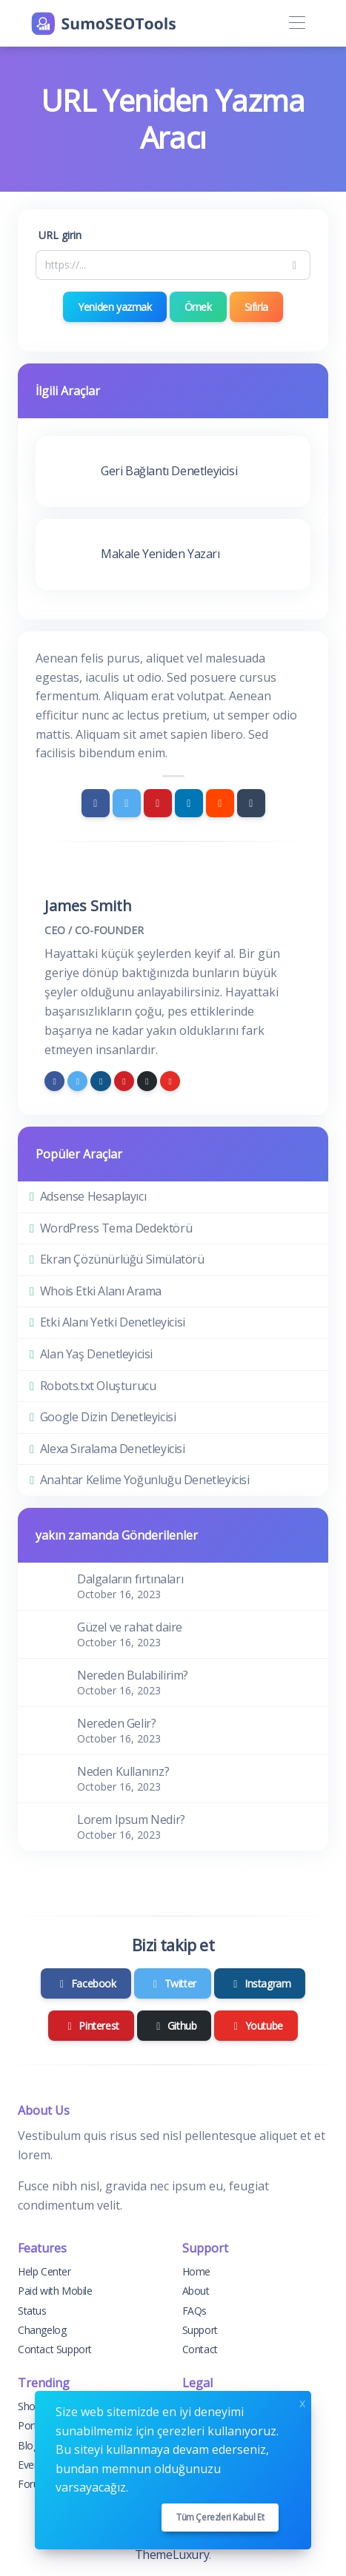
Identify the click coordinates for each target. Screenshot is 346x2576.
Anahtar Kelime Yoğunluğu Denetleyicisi (145, 1480)
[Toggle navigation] (296, 23)
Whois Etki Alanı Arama (101, 1291)
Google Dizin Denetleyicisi (108, 1417)
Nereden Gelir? (116, 1723)
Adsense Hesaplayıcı (93, 1196)
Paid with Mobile (55, 2291)
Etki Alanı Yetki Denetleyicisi (112, 1322)
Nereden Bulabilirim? (132, 1675)
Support (200, 2330)
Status (32, 2311)
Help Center (44, 2271)
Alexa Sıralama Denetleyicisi (112, 1448)
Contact (200, 2349)
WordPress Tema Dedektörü (116, 1228)
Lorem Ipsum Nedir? (131, 1819)
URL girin (60, 235)
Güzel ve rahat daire (129, 1627)
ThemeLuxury (172, 2554)
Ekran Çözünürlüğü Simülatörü (122, 1259)
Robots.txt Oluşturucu (98, 1386)
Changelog (42, 2330)
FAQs (194, 2311)
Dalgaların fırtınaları (130, 1579)
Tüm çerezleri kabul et (220, 2517)
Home (196, 2271)
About (196, 2291)
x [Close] (302, 2402)
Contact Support (55, 2349)
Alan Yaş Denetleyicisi (96, 1354)
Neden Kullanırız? (123, 1771)
